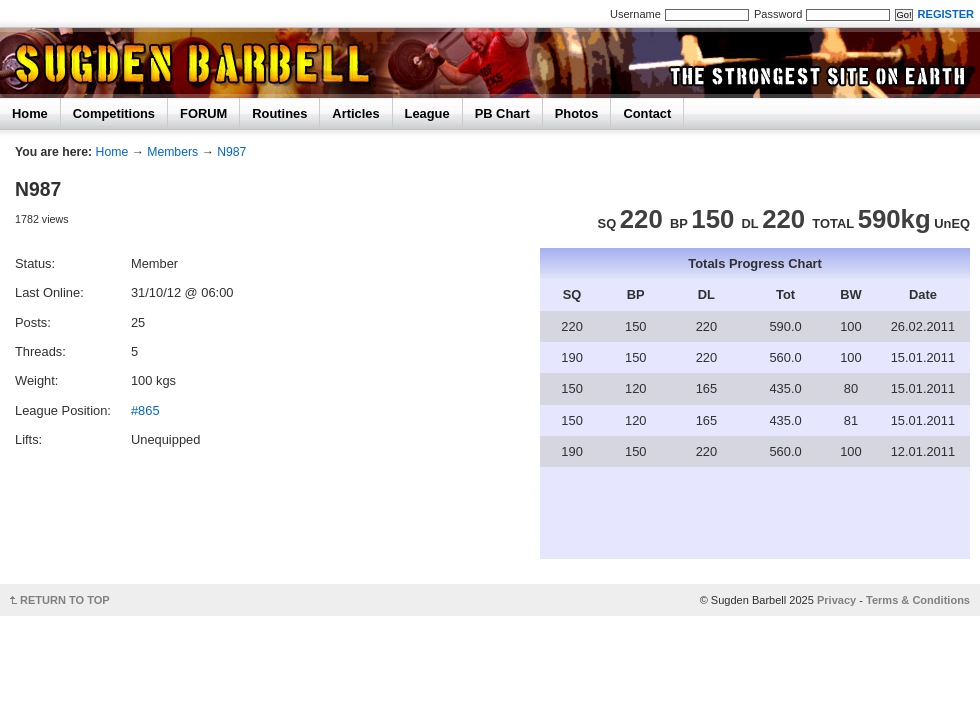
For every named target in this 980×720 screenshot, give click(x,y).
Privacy (836, 600)
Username (635, 14)
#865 (145, 410)
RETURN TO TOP (65, 600)
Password (778, 14)
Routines (279, 113)
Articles (355, 113)
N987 (231, 152)
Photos (577, 113)
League (427, 113)
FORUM (203, 113)
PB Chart (502, 113)
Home (30, 113)
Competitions (114, 113)
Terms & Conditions (918, 600)
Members (172, 152)
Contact (647, 113)
